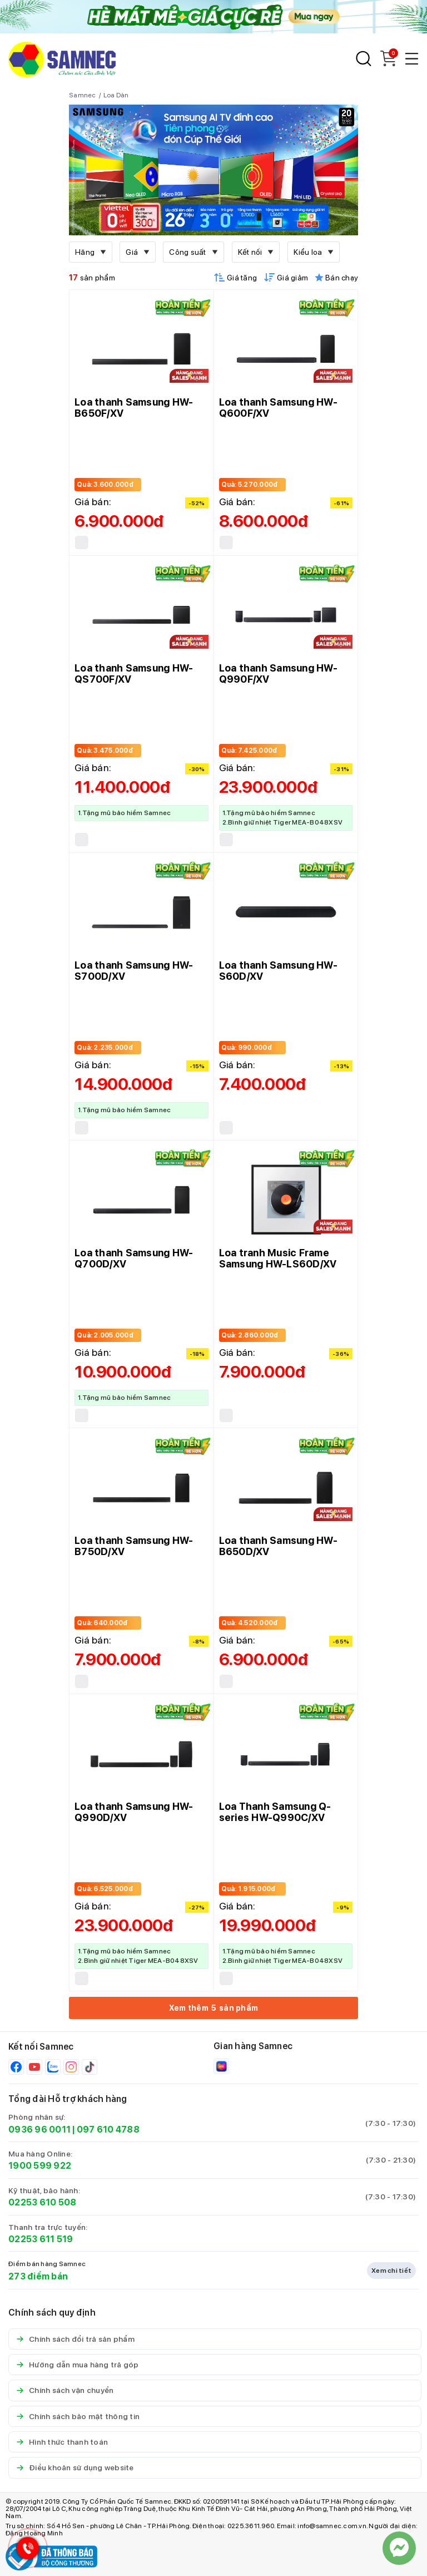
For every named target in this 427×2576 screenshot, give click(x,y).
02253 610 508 (42, 2202)
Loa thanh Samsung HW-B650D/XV (278, 1545)
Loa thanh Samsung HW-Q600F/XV (278, 407)
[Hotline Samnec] (25, 2550)
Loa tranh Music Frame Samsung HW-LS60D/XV (278, 1258)
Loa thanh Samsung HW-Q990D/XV (134, 1811)
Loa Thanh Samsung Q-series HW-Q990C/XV (275, 1811)
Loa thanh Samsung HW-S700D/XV (134, 970)
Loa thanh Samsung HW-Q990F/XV (278, 673)
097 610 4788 (108, 2129)
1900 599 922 (39, 2165)
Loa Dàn (116, 95)
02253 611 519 (40, 2239)
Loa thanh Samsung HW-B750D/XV (134, 1545)
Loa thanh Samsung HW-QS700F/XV (134, 673)
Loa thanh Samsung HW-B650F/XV (134, 407)
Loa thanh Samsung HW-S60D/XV (278, 970)
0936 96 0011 (39, 2129)
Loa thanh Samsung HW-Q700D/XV (134, 1258)
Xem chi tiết (391, 2270)
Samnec (82, 95)
